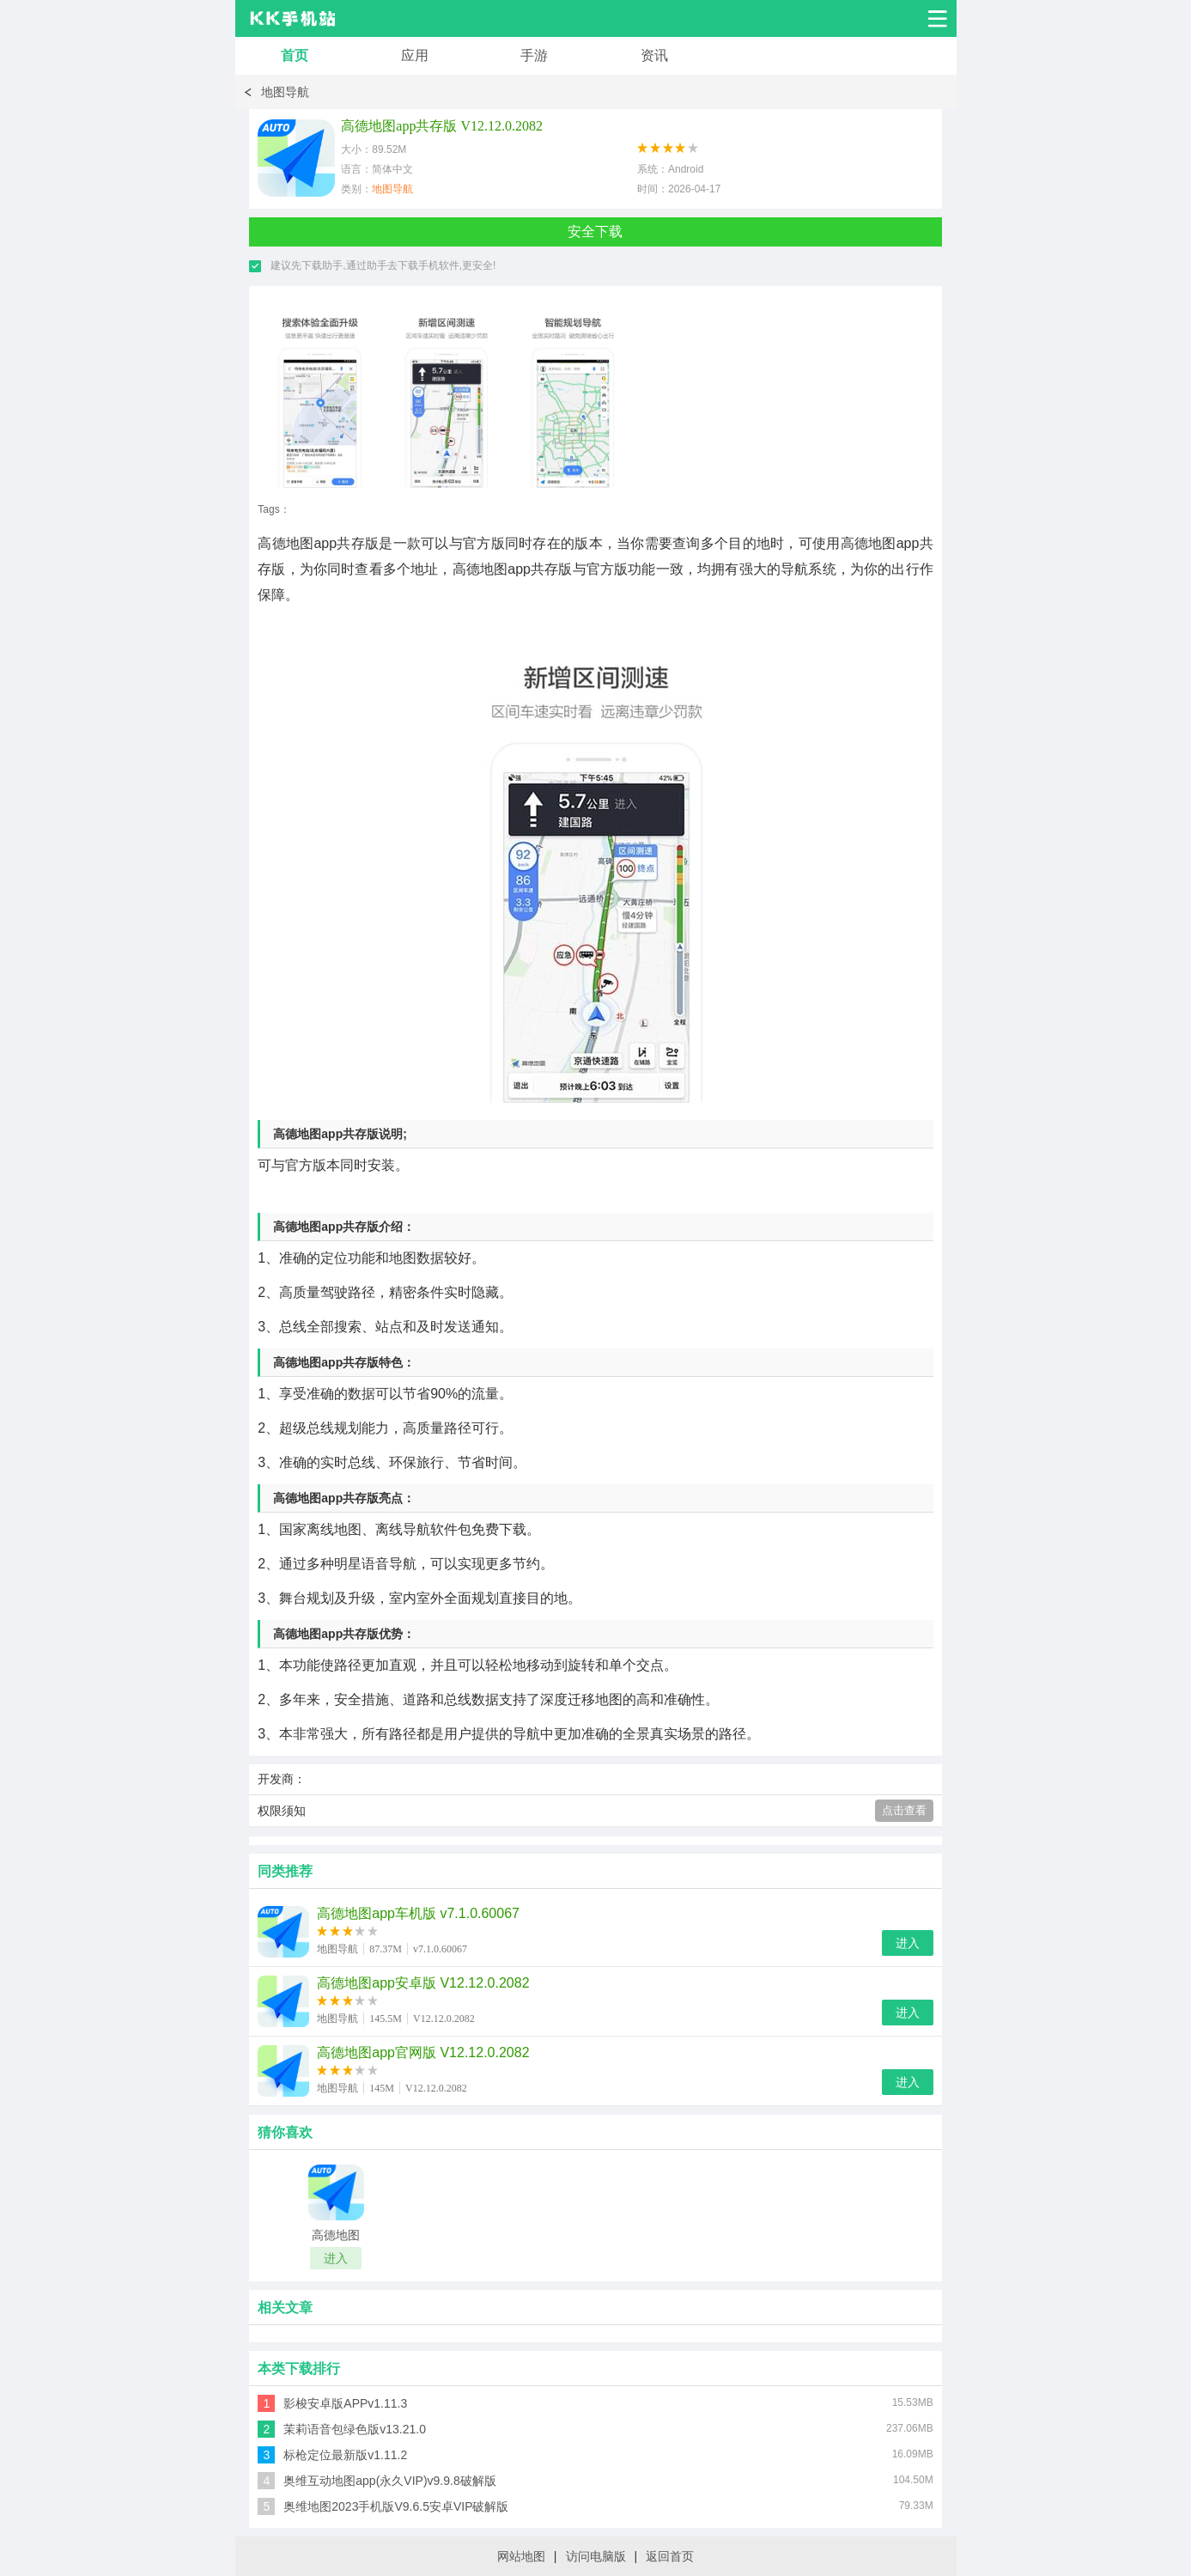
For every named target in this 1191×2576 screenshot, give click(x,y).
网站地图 (521, 2556)
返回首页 (670, 2556)
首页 (294, 55)
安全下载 (595, 231)
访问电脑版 (596, 2556)
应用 (414, 55)
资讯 (654, 55)
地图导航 (285, 92)
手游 (534, 55)
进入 (908, 1943)
